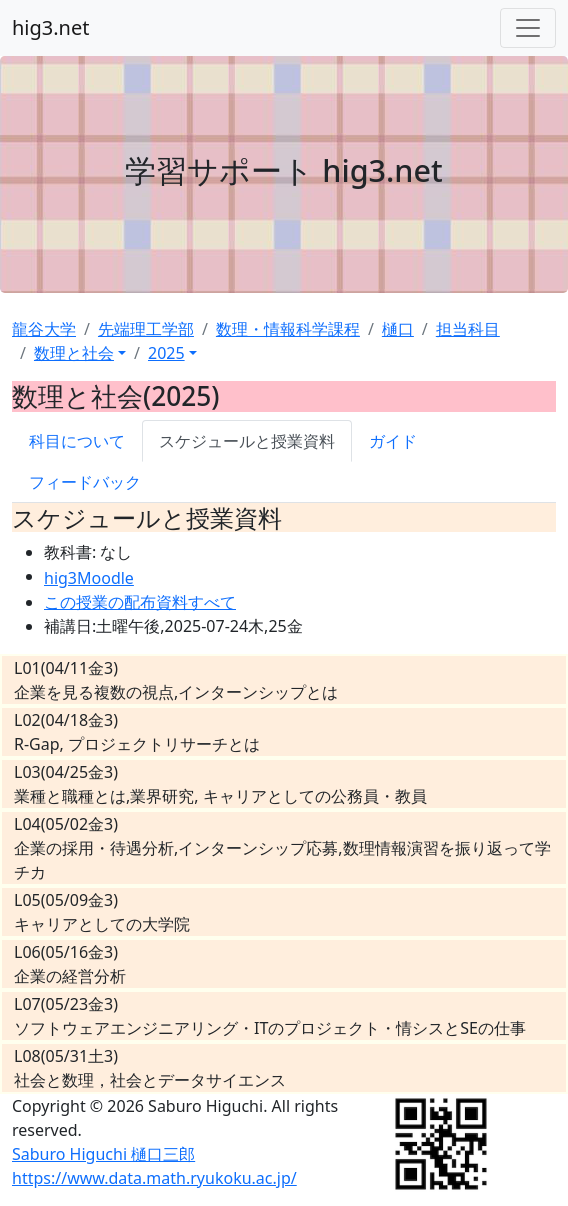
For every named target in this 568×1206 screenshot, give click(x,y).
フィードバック (85, 482)
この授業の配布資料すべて (140, 602)
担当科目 (468, 329)
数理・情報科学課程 (288, 329)
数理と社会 (74, 353)
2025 (166, 353)
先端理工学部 (146, 329)
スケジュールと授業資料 (247, 441)
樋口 (398, 329)
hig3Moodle (89, 578)
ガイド (393, 441)
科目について (77, 441)
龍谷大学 (44, 329)
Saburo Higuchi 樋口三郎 (103, 1154)
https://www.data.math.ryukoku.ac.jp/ (154, 1178)
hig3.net (50, 27)
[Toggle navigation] (528, 28)
